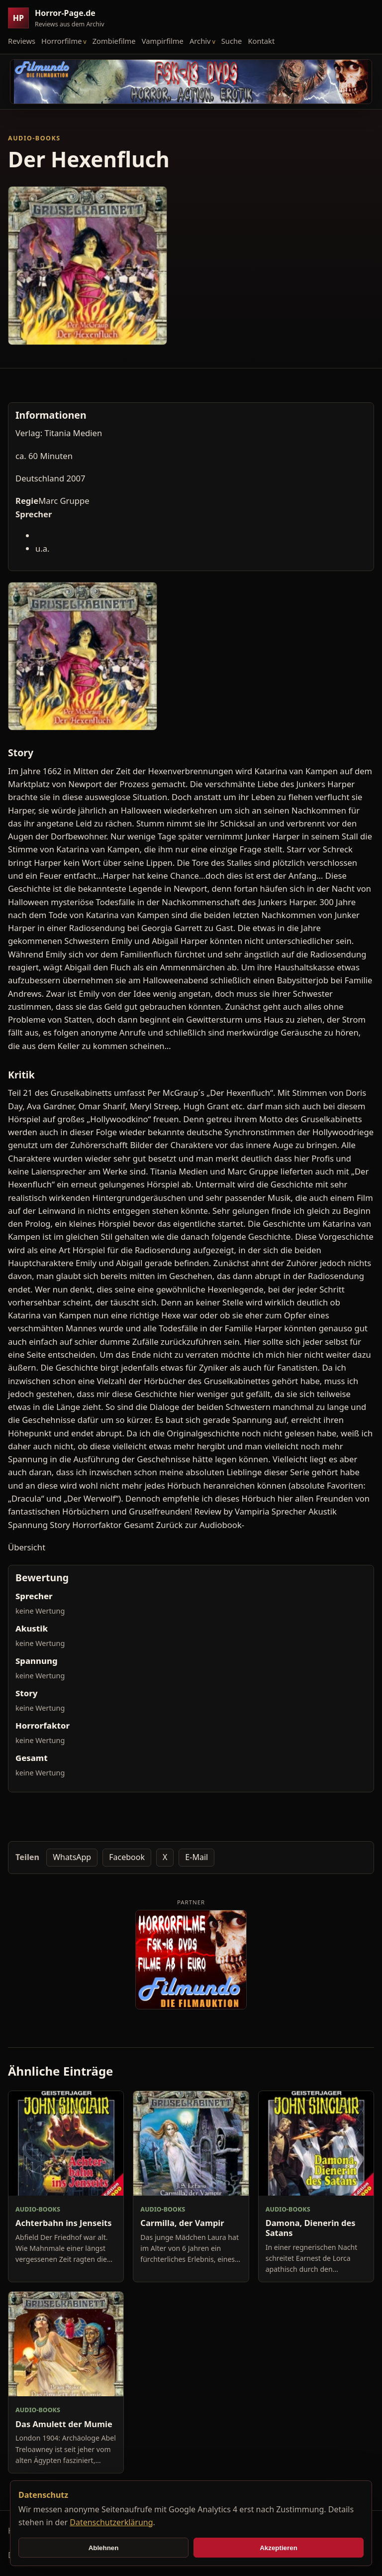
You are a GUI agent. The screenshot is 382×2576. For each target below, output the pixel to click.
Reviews (21, 41)
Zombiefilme (114, 41)
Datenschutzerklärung (111, 2522)
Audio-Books (34, 138)
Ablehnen (104, 2548)
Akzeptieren (278, 2548)
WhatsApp (72, 1857)
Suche (231, 41)
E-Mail (196, 1857)
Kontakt (261, 41)
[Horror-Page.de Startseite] (60, 18)
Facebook (127, 1857)
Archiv (200, 41)
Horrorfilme (61, 41)
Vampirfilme (163, 41)
